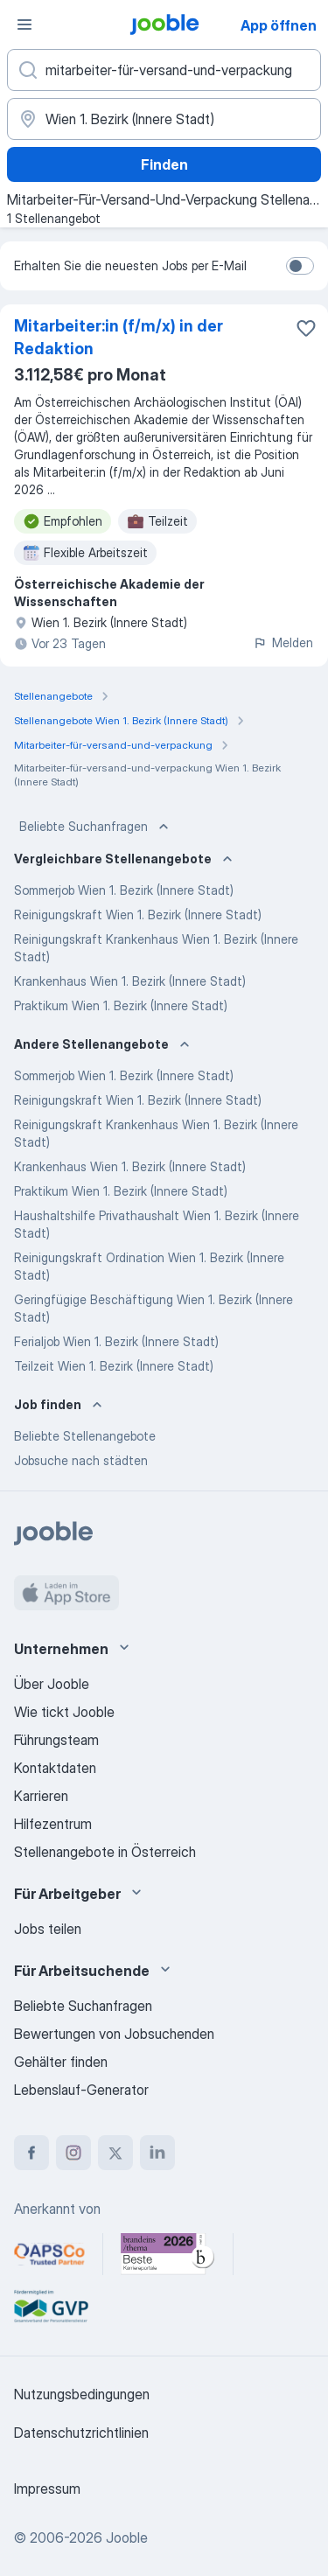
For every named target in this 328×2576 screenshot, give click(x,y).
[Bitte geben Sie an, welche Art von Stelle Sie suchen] (164, 70)
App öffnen (279, 25)
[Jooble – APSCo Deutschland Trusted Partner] (49, 2254)
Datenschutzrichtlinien (81, 2432)
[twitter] (115, 2152)
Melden (283, 642)
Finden (164, 164)
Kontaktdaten (55, 1768)
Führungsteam (56, 1740)
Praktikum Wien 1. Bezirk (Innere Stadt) (120, 1005)
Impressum (47, 2488)
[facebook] (31, 2152)
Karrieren (41, 1796)
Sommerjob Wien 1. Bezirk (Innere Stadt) (124, 890)
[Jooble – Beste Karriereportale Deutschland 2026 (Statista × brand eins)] (168, 2254)
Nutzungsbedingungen (82, 2394)
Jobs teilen (47, 1928)
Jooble (127, 2537)
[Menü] (24, 24)
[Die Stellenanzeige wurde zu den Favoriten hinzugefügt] (306, 328)
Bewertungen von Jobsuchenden (114, 2033)
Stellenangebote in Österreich (105, 1851)
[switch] (300, 266)
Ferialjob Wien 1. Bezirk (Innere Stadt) (116, 1341)
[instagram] (73, 2152)
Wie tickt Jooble (64, 1712)
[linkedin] (157, 2152)
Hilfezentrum (53, 1824)
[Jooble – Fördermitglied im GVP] (51, 2307)
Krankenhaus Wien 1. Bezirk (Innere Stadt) (130, 981)
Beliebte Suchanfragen (95, 826)
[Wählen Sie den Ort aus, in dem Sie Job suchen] (164, 119)
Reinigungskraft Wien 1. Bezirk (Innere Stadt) (138, 914)
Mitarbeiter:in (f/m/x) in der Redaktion (118, 337)
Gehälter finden (61, 2061)
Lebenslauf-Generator (81, 2089)
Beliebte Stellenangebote (85, 1435)
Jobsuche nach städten (81, 1460)
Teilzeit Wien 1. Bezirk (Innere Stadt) (113, 1365)
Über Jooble (51, 1684)
